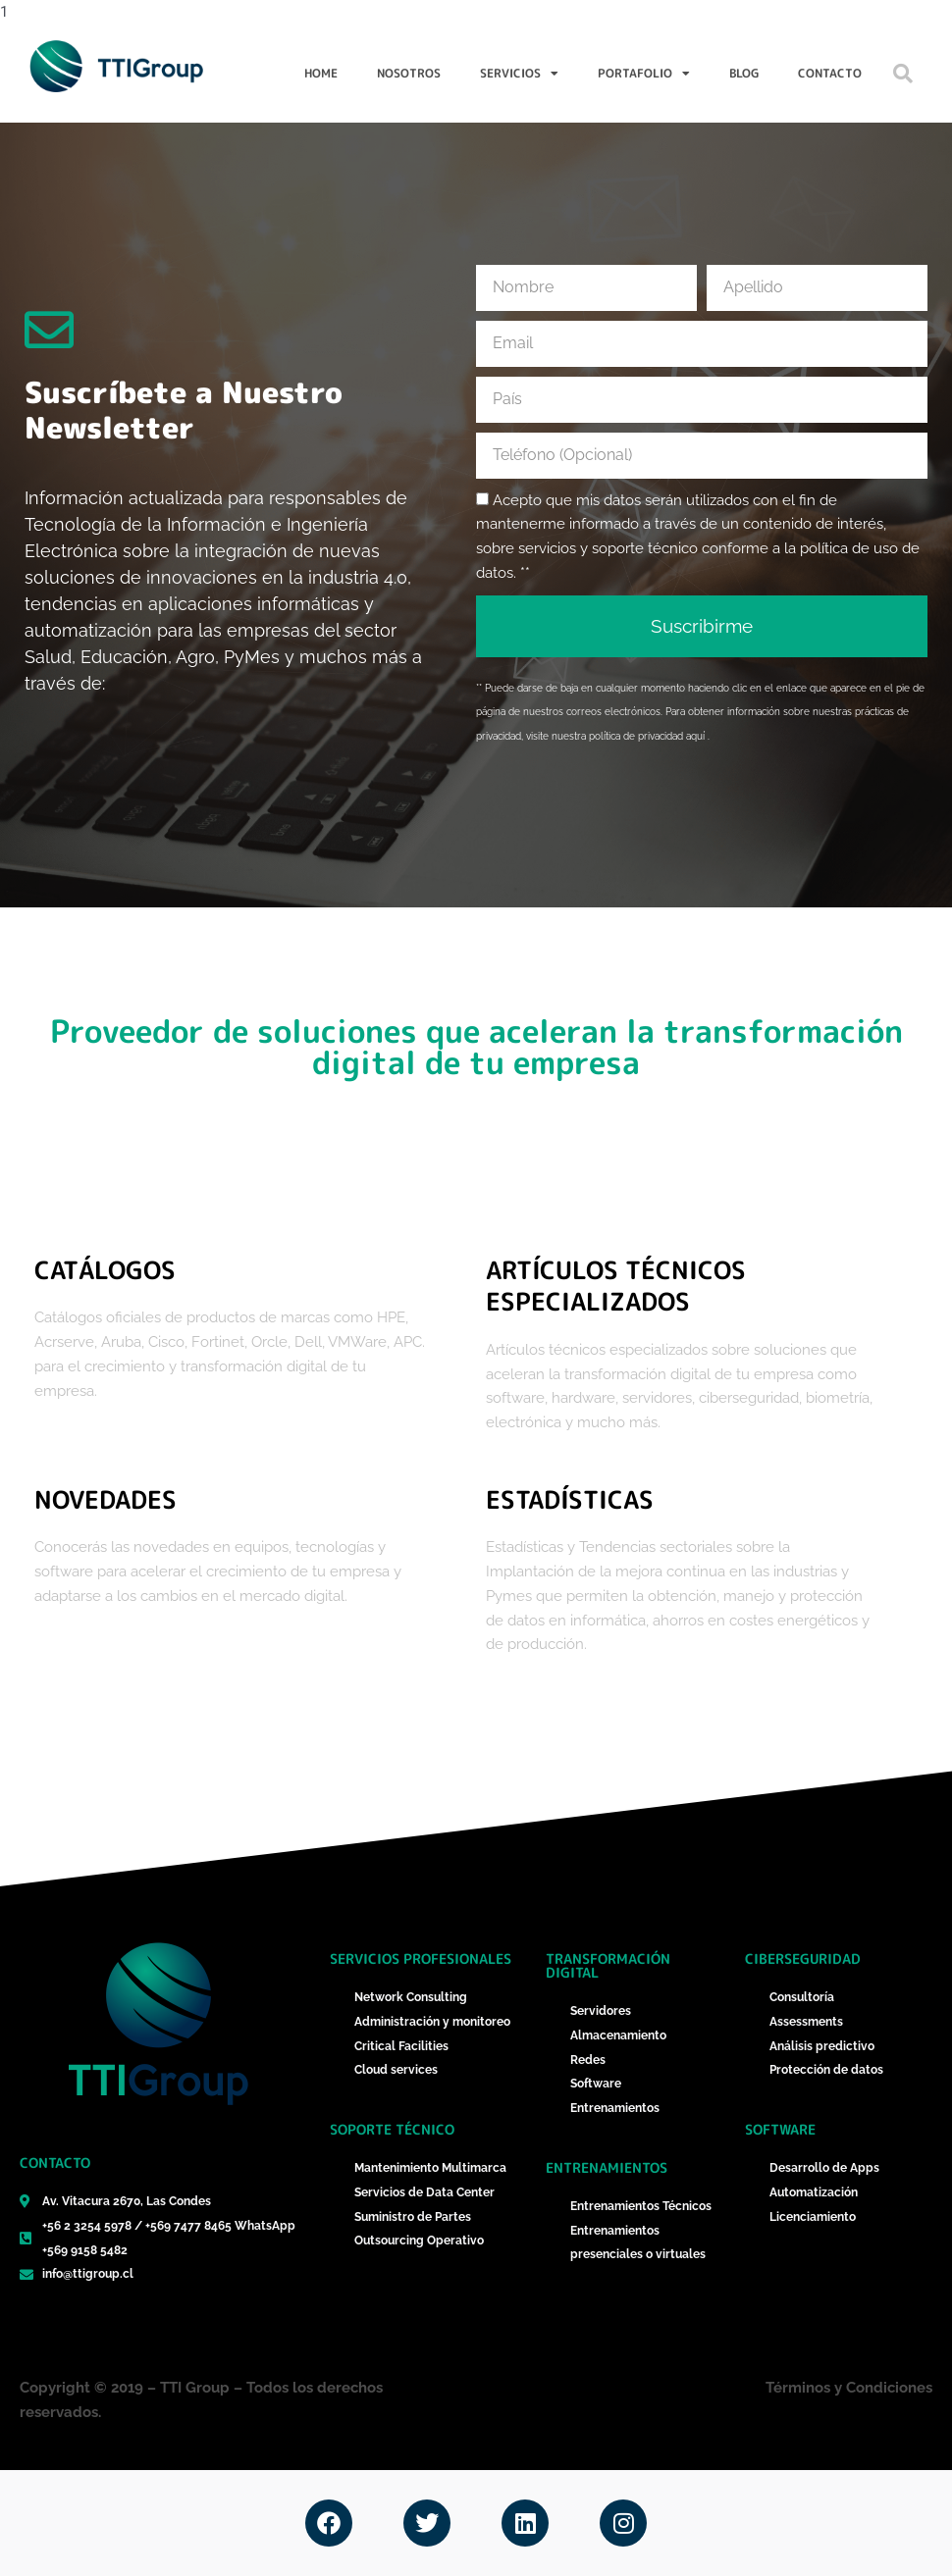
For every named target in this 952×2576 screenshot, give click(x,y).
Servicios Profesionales (420, 1958)
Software (780, 2129)
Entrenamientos (606, 2167)
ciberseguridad (803, 1958)
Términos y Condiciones (849, 2387)
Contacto (830, 73)
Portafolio (644, 73)
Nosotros (409, 73)
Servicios (519, 73)
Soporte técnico (392, 2129)
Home (321, 73)
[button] (903, 73)
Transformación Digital (608, 1965)
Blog (744, 73)
